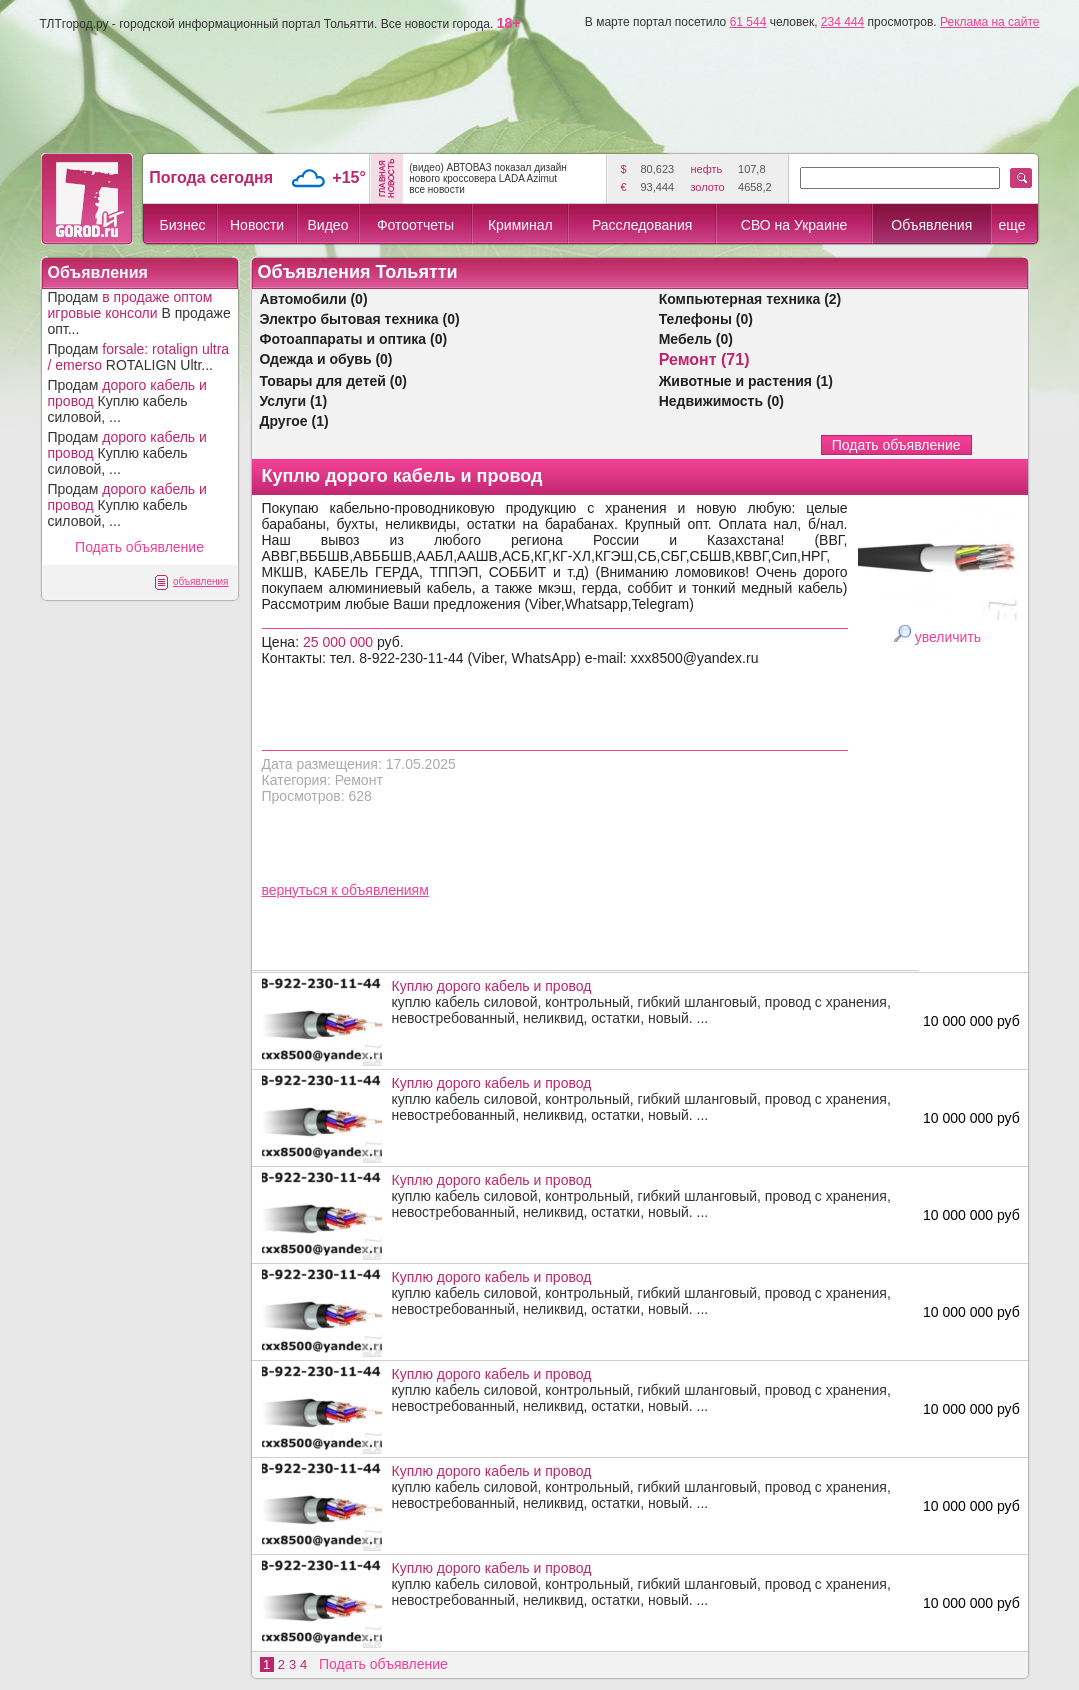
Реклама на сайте (990, 22)
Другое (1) (294, 421)
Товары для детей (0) (333, 381)
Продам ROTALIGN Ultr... (139, 357)
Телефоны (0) (706, 319)
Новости (257, 225)
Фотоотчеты (415, 225)
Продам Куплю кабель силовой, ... (127, 401)
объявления (201, 581)
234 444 (842, 22)
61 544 (748, 22)
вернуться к (302, 890)
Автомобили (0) (314, 299)
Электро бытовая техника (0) (360, 319)
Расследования (642, 225)
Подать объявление (139, 547)
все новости (437, 189)
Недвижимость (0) (721, 401)
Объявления (931, 225)
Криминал (520, 225)
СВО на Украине (794, 225)
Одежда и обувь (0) (326, 359)
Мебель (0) (696, 339)
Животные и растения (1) (746, 381)
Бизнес (183, 225)
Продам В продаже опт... (139, 313)
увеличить (948, 637)
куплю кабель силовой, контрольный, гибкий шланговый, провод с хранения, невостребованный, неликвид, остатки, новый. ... (651, 1002)
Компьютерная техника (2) (750, 299)
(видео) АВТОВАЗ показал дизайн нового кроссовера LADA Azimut (488, 173)
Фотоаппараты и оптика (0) (354, 339)
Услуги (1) (294, 401)
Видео (328, 225)
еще (1011, 225)
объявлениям (385, 890)
